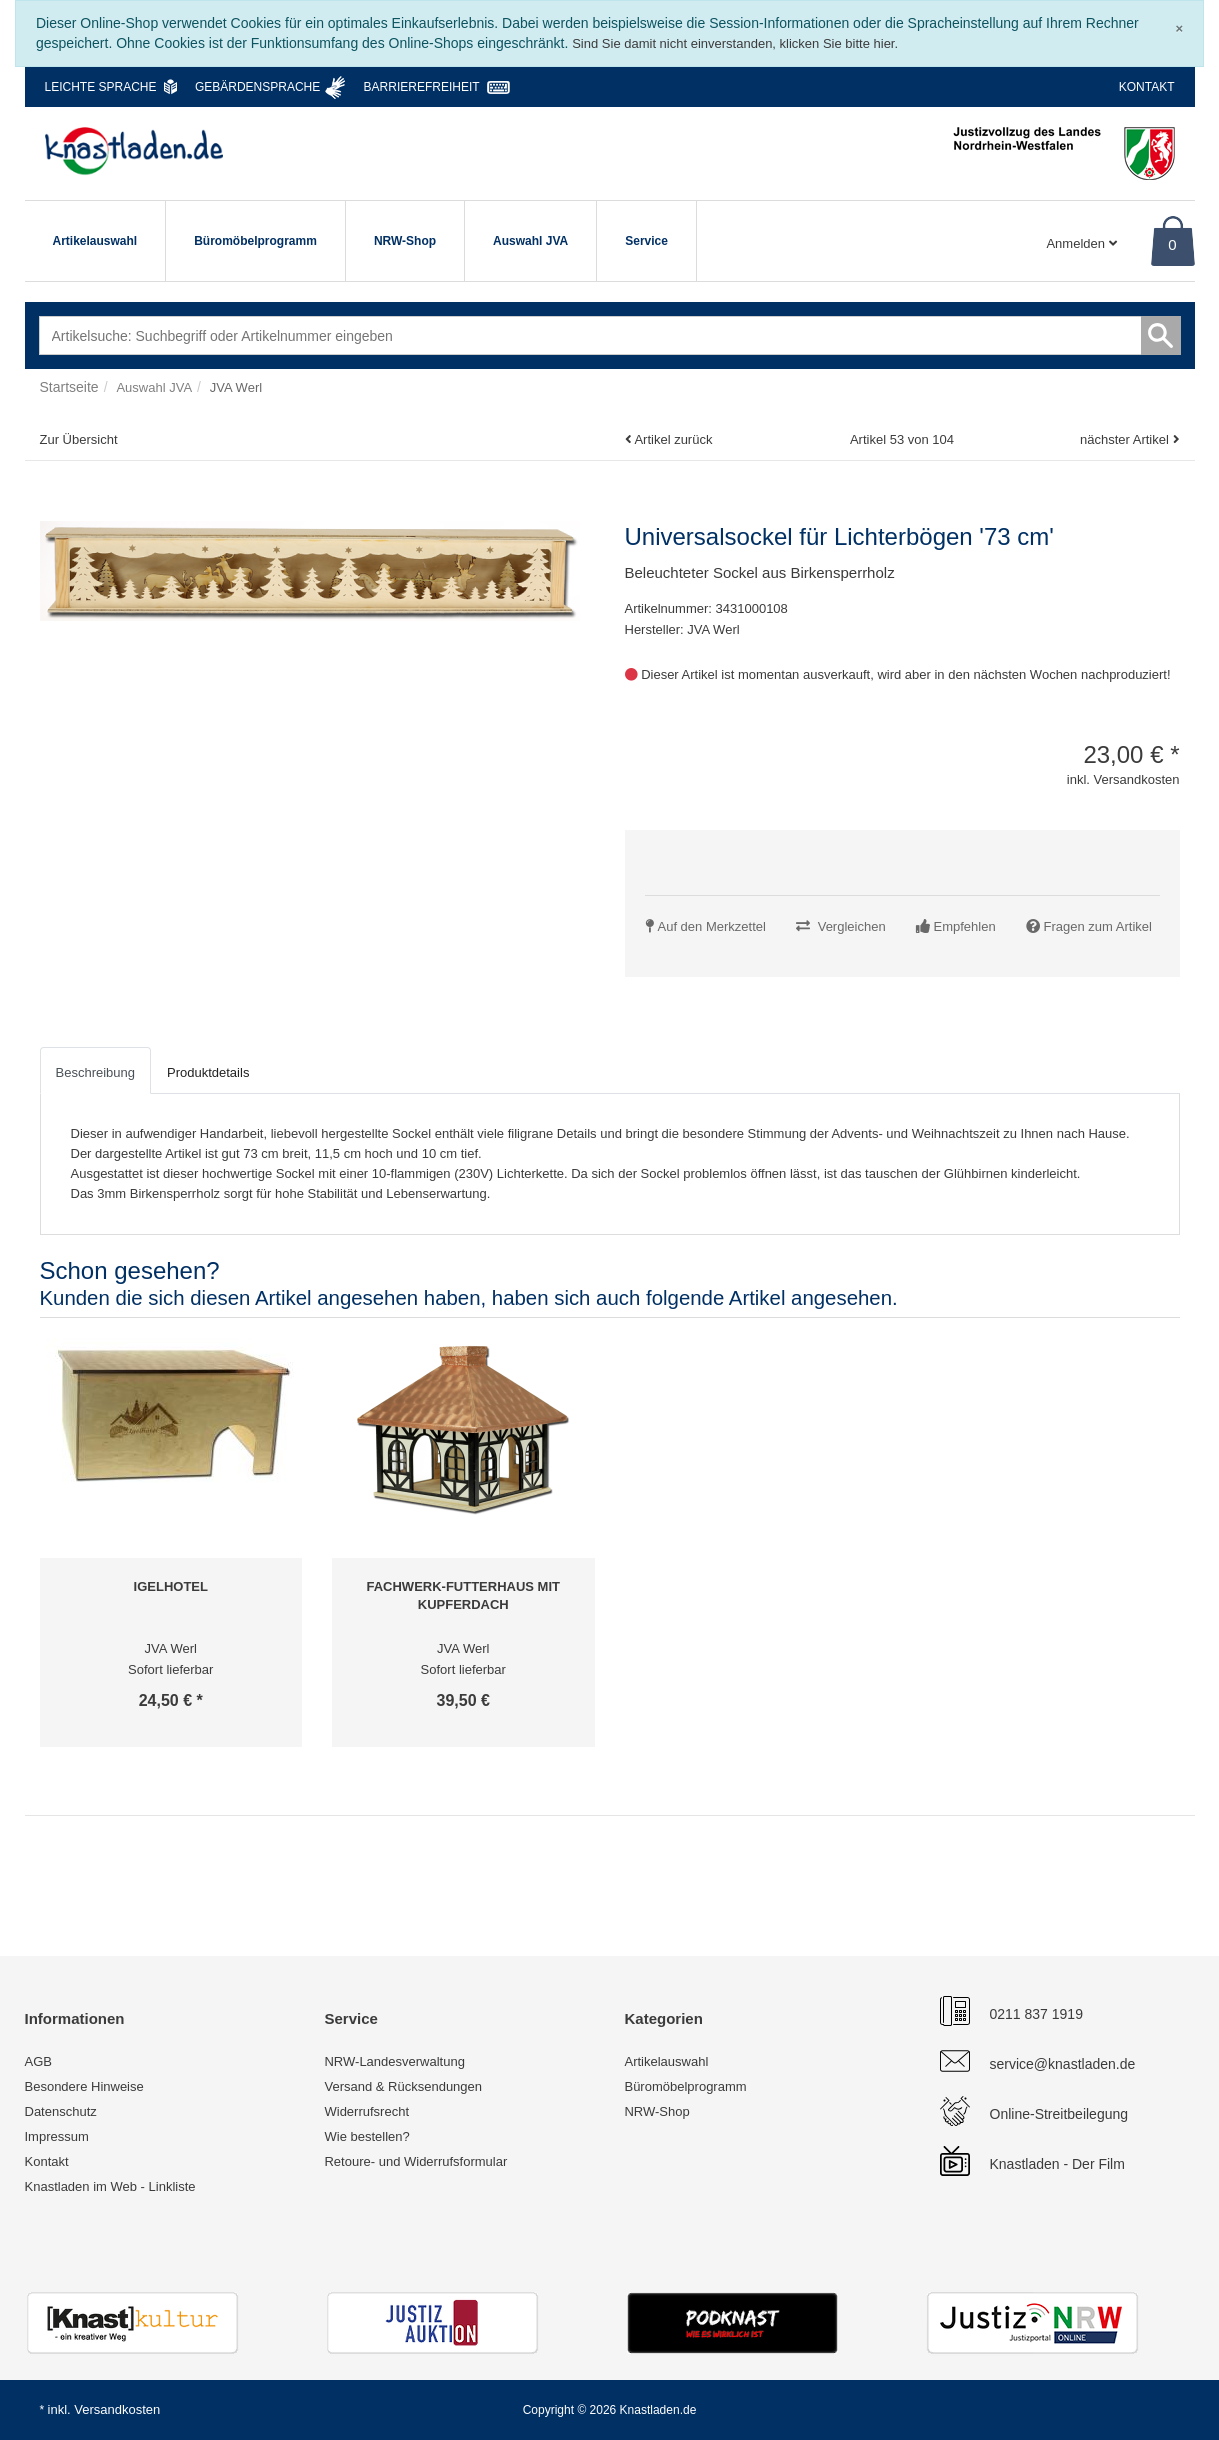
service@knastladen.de (1063, 2064)
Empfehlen (965, 926)
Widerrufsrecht (366, 2111)
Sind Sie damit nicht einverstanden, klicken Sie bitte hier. (735, 43)
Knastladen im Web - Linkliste (110, 2186)
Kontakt (1147, 87)
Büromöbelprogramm (255, 241)
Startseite (69, 387)
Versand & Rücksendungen (403, 2086)
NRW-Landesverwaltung (394, 2061)
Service (646, 241)
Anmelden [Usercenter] (1081, 243)
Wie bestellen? (366, 2136)
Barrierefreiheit (422, 87)
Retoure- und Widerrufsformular (415, 2161)
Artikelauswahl (95, 241)
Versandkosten (117, 2409)
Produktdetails (208, 1072)
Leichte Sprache (101, 87)
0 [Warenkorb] (1172, 244)
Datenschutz (61, 2111)
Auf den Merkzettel (712, 926)
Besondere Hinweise (84, 2086)
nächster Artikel (1126, 439)
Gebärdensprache (257, 87)
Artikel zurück (673, 439)
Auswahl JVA (530, 241)
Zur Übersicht (79, 439)
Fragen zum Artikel (1098, 926)
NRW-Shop (405, 241)
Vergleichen (852, 926)
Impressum (57, 2136)
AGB (38, 2061)
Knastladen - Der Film (1057, 2164)
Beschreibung (96, 1072)
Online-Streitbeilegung (1059, 2114)
